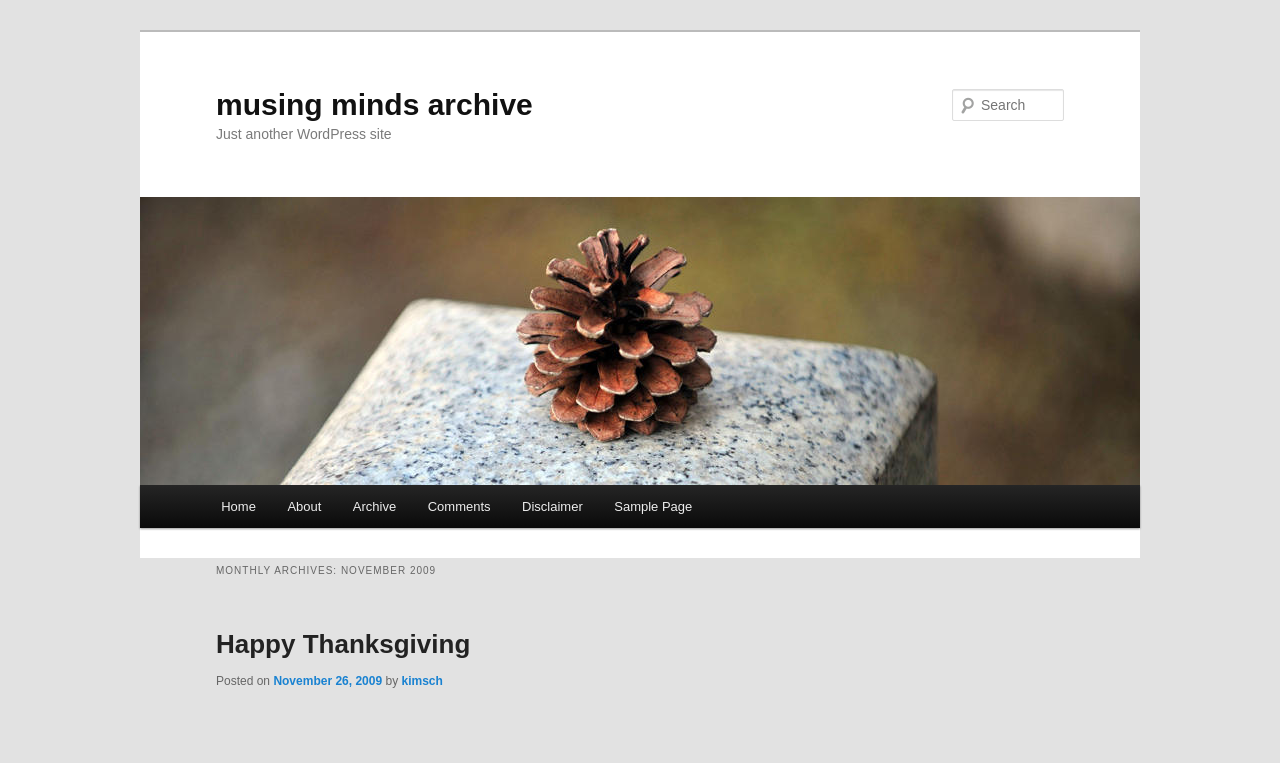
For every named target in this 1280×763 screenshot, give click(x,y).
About (304, 506)
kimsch (421, 681)
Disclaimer (552, 506)
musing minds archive (374, 104)
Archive (374, 506)
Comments (459, 506)
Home (238, 506)
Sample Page (653, 506)
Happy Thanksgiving (343, 644)
